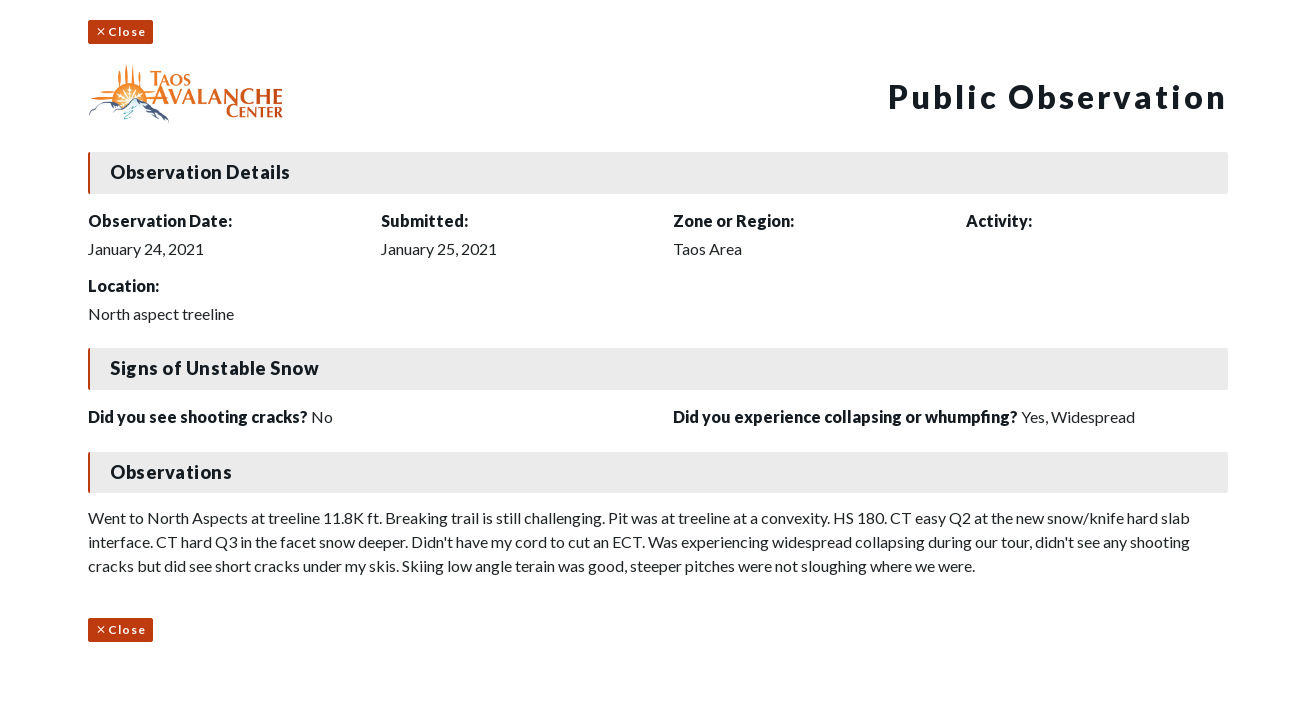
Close (120, 31)
